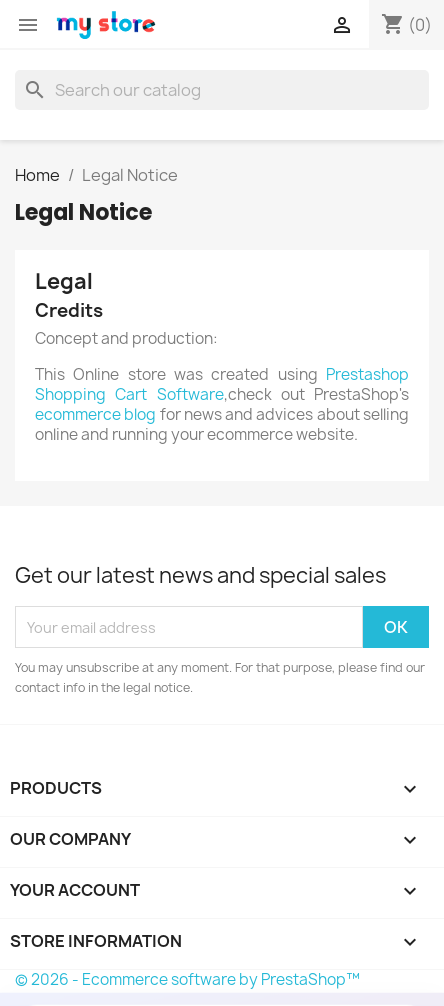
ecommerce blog (95, 414)
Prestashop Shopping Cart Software (222, 384)
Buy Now (64, 972)
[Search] (222, 90)
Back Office (73, 918)
